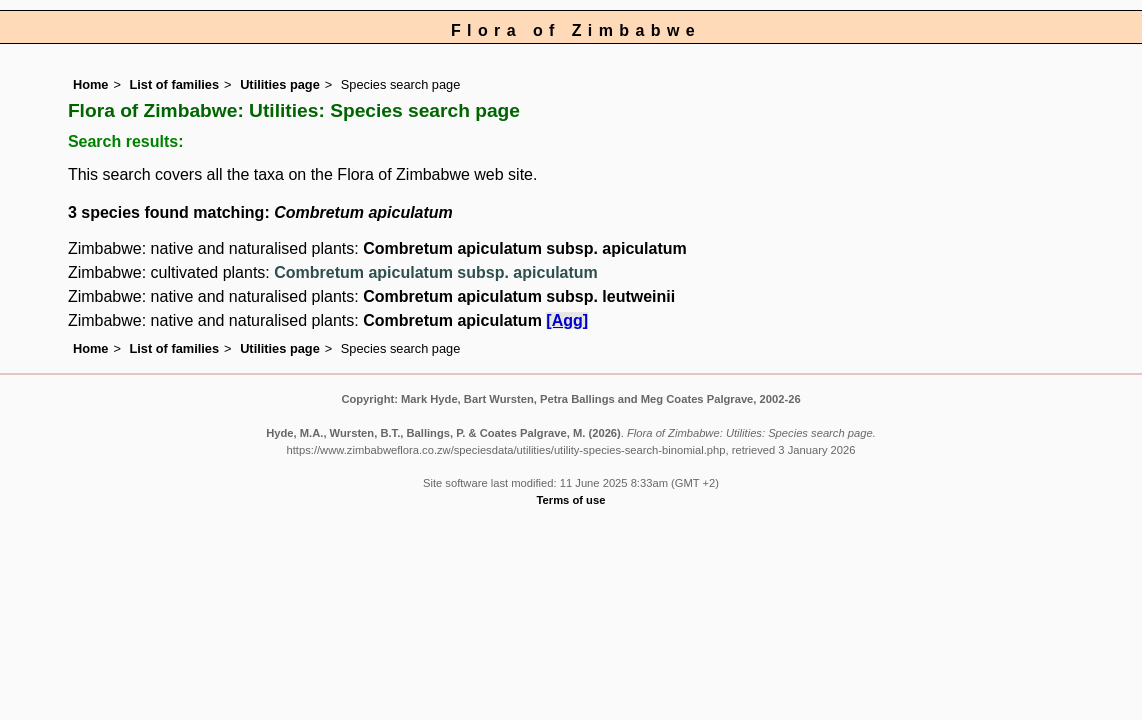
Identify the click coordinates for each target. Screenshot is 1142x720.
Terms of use (571, 500)
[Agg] (567, 320)
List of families (174, 84)
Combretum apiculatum (454, 320)
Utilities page (280, 84)
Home (91, 84)
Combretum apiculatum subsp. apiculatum (525, 248)
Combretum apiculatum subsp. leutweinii (519, 296)
